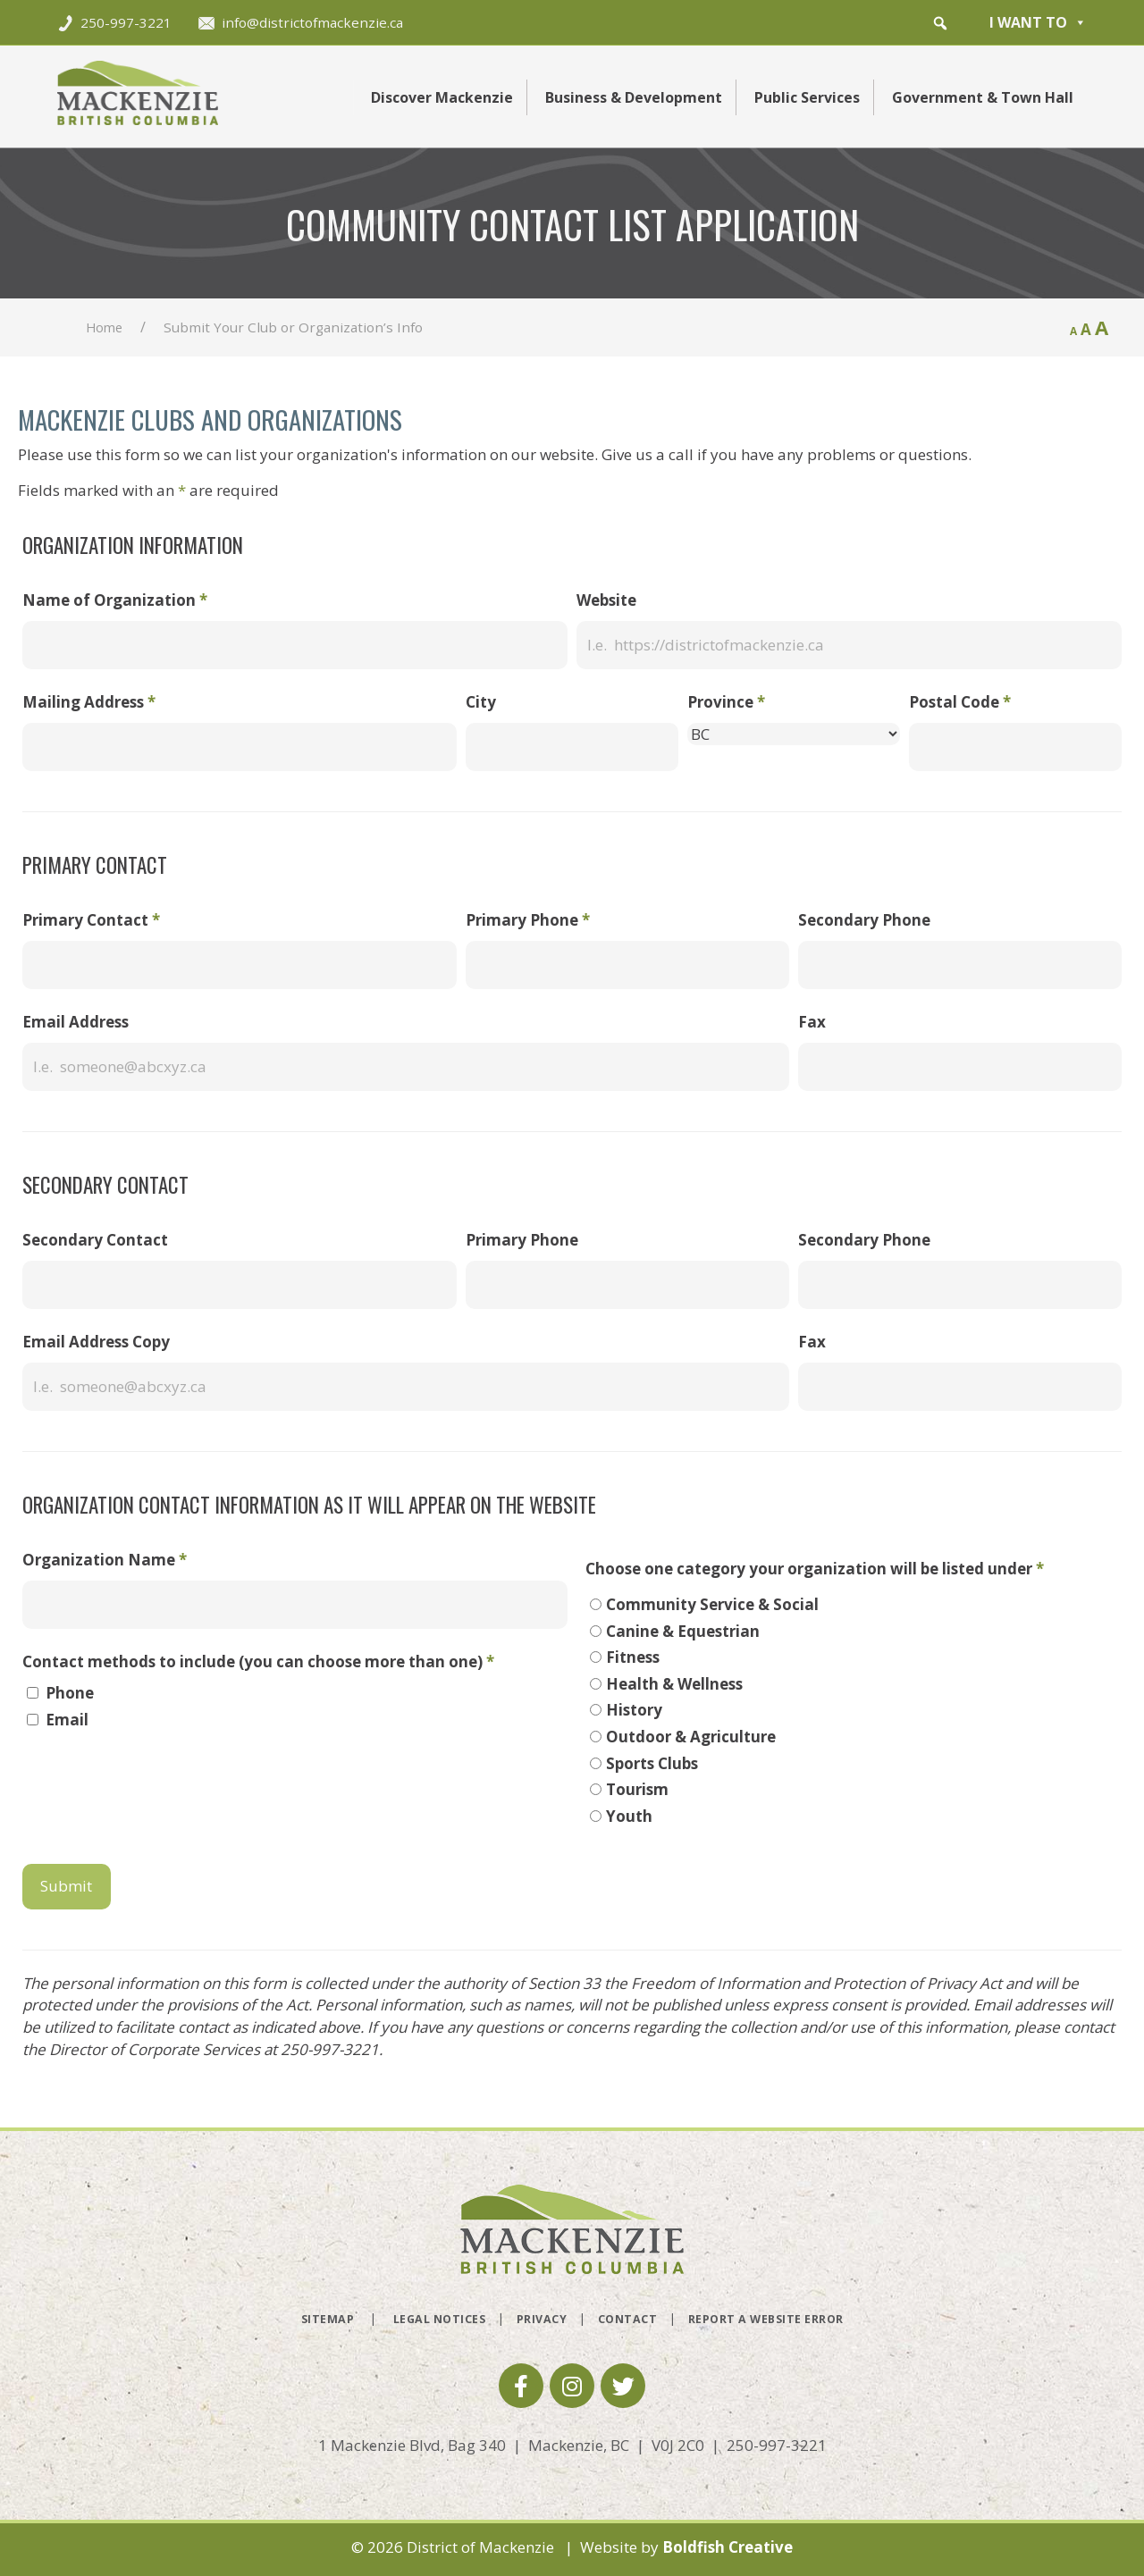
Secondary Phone (864, 920)
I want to (1038, 22)
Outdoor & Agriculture (691, 1736)
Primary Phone (528, 920)
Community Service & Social (712, 1604)
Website (606, 600)
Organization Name (104, 1559)
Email (67, 1719)
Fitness (633, 1657)
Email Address (75, 1021)
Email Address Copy (96, 1341)
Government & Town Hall (982, 97)
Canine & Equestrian (683, 1631)
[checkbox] (32, 1693)
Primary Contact (91, 920)
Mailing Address (89, 702)
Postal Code (960, 702)
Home (104, 327)
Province (726, 702)
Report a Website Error (766, 2319)
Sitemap (328, 2319)
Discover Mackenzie (442, 97)
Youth (629, 1816)
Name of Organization (114, 600)
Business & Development (633, 97)
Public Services (807, 97)
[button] (940, 23)
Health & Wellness (674, 1684)
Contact (628, 2319)
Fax (812, 1021)
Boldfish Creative (727, 2547)
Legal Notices (439, 2319)
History (634, 1709)
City (481, 702)
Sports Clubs (652, 1763)
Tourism (637, 1789)
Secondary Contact (95, 1239)
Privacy (542, 2319)
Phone (70, 1692)
